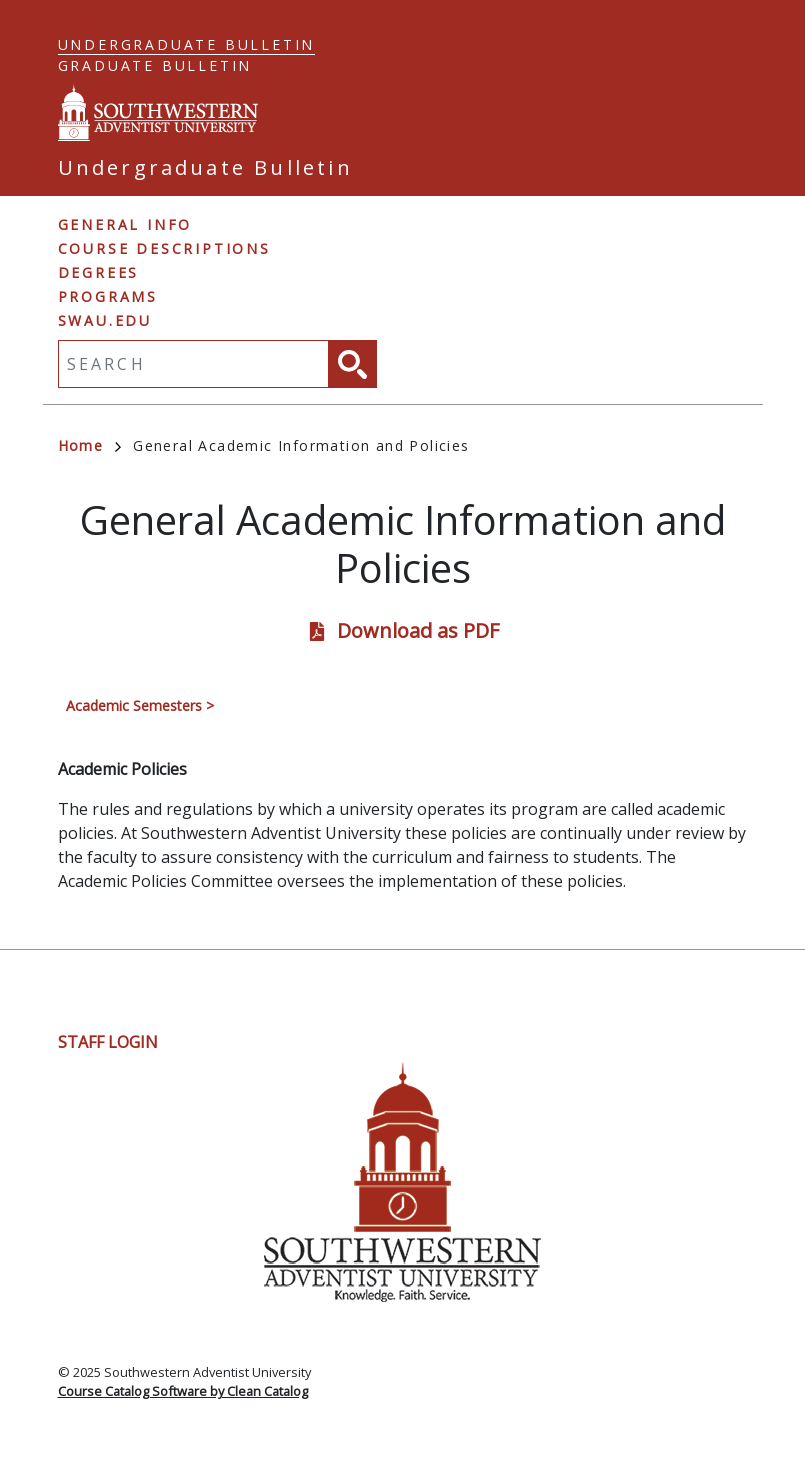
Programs (108, 296)
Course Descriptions (164, 248)
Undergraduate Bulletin (187, 44)
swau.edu (105, 320)
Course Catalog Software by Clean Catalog (183, 1391)
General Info (125, 224)
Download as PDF (418, 630)
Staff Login (108, 1042)
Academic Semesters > (140, 705)
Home (90, 445)
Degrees (99, 272)
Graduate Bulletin (155, 65)
